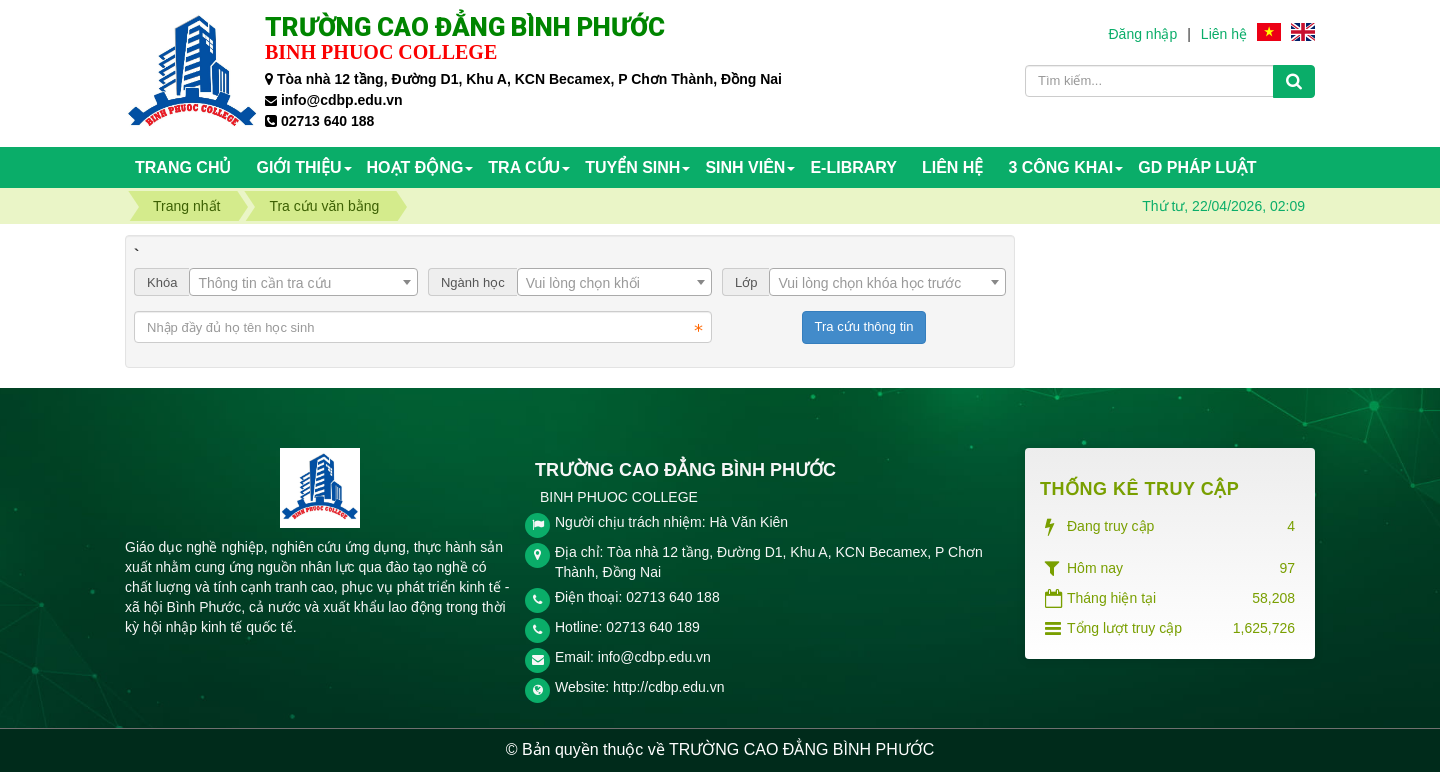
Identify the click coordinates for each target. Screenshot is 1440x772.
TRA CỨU (524, 167)
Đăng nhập (1142, 34)
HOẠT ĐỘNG (415, 167)
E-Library (853, 167)
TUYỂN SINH (632, 167)
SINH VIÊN (745, 167)
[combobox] (303, 282)
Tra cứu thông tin (864, 326)
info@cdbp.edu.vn (654, 657)
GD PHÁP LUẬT (1197, 167)
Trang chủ (183, 167)
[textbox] (303, 283)
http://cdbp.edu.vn (668, 687)
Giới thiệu (298, 167)
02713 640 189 (652, 627)
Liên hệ (1224, 34)
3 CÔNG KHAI (1060, 167)
